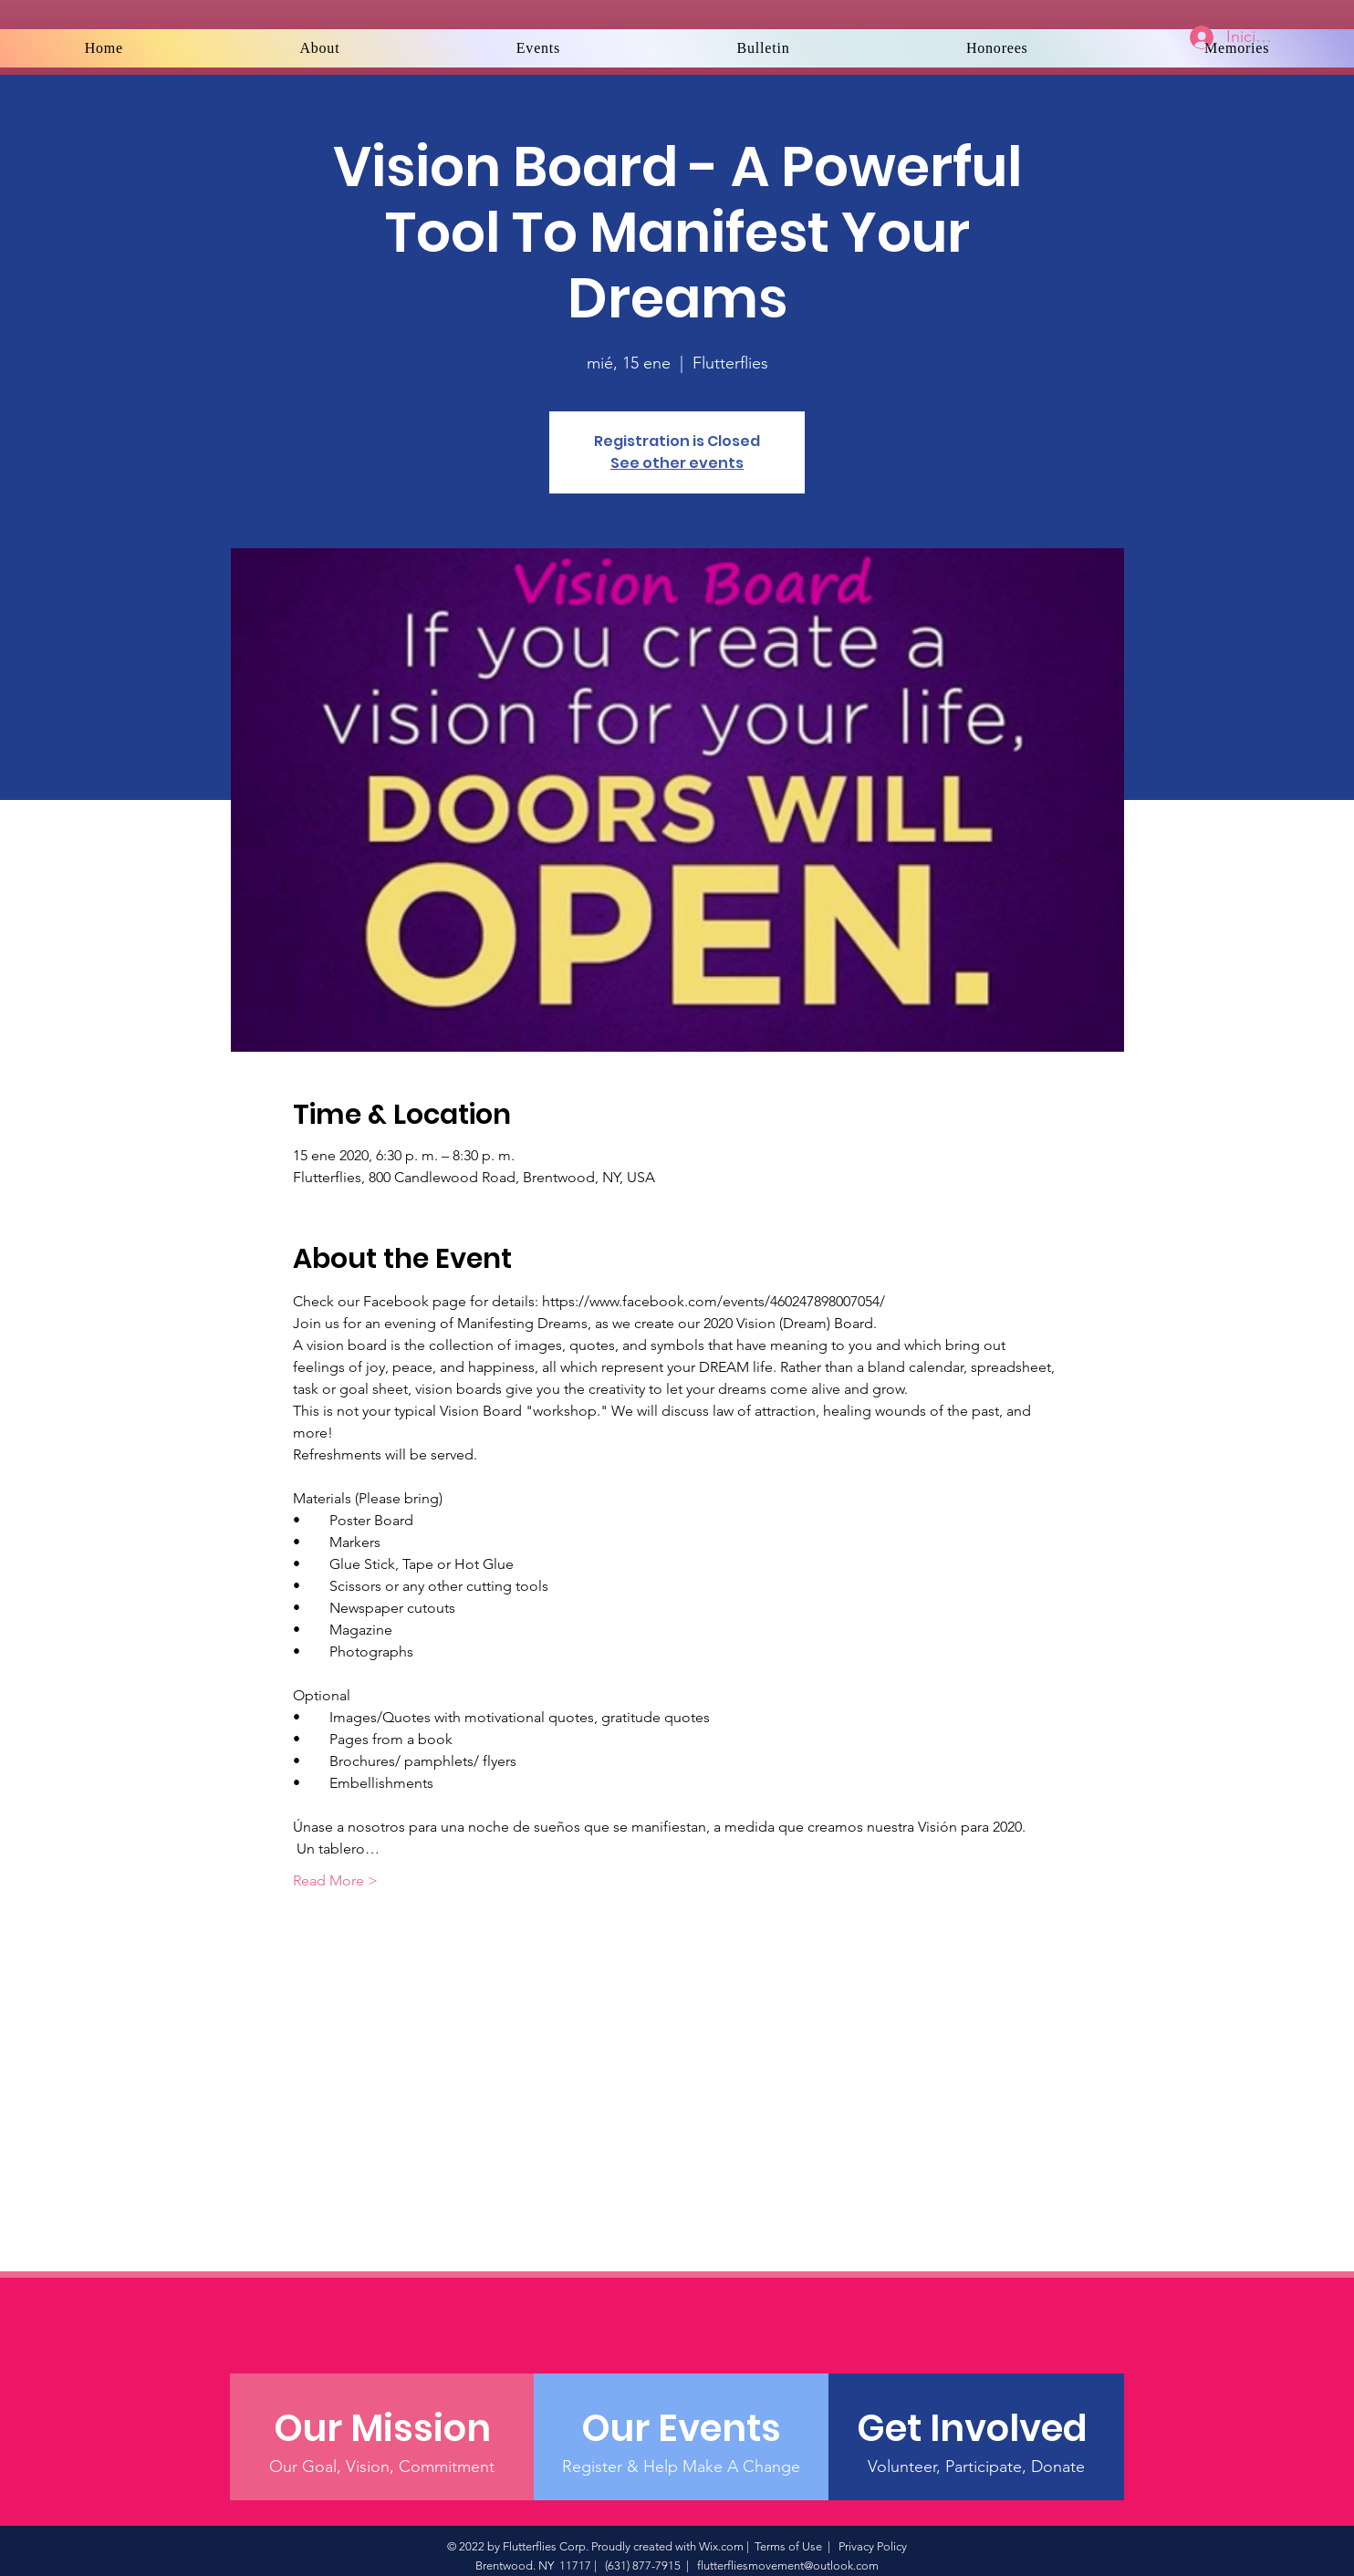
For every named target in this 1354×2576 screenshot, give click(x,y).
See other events (677, 462)
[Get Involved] (975, 2428)
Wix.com (721, 2546)
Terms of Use (788, 2546)
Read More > (335, 1880)
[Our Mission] (382, 2428)
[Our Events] (681, 2428)
